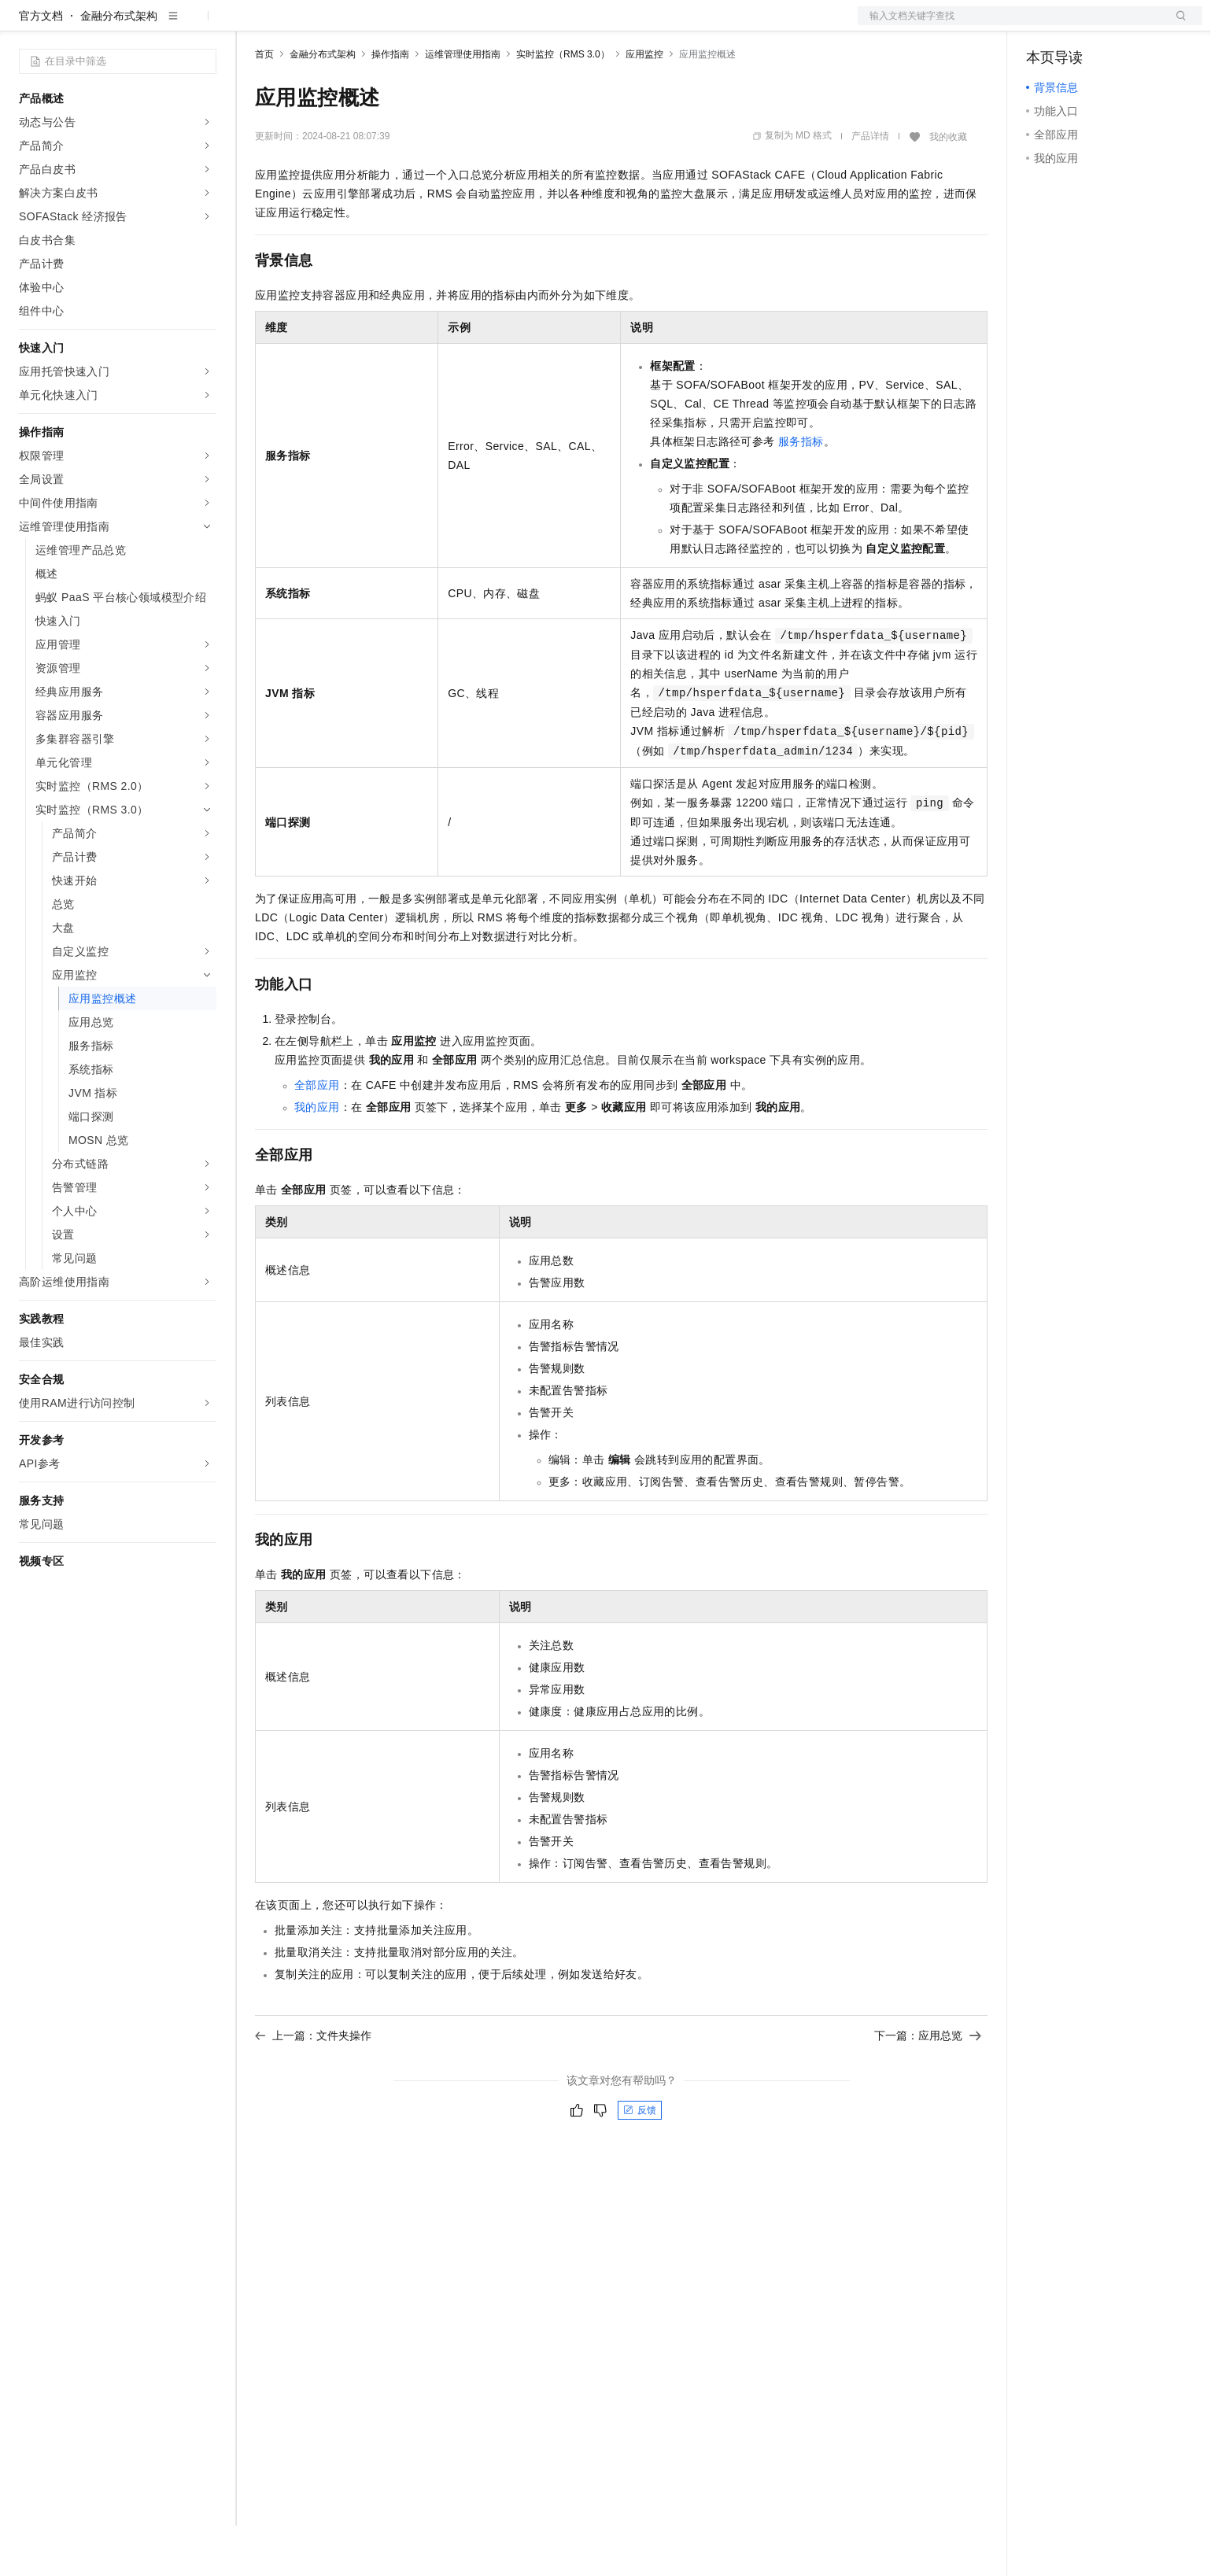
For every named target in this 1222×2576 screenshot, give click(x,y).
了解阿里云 (518, 25)
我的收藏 (948, 187)
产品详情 (870, 186)
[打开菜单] (25, 25)
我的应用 (317, 1157)
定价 (340, 25)
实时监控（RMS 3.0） (563, 104)
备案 (1043, 25)
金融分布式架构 (118, 66)
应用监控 (644, 104)
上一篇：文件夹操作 (313, 2086)
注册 (1118, 25)
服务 (464, 25)
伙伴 (426, 25)
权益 (302, 25)
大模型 (161, 25)
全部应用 (317, 1135)
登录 (1176, 25)
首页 (264, 104)
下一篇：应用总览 (927, 2086)
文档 (1010, 25)
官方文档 (41, 66)
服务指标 (801, 491)
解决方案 (253, 25)
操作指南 (390, 104)
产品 (205, 25)
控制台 (1081, 25)
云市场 (383, 25)
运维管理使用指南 (462, 104)
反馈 (639, 2160)
